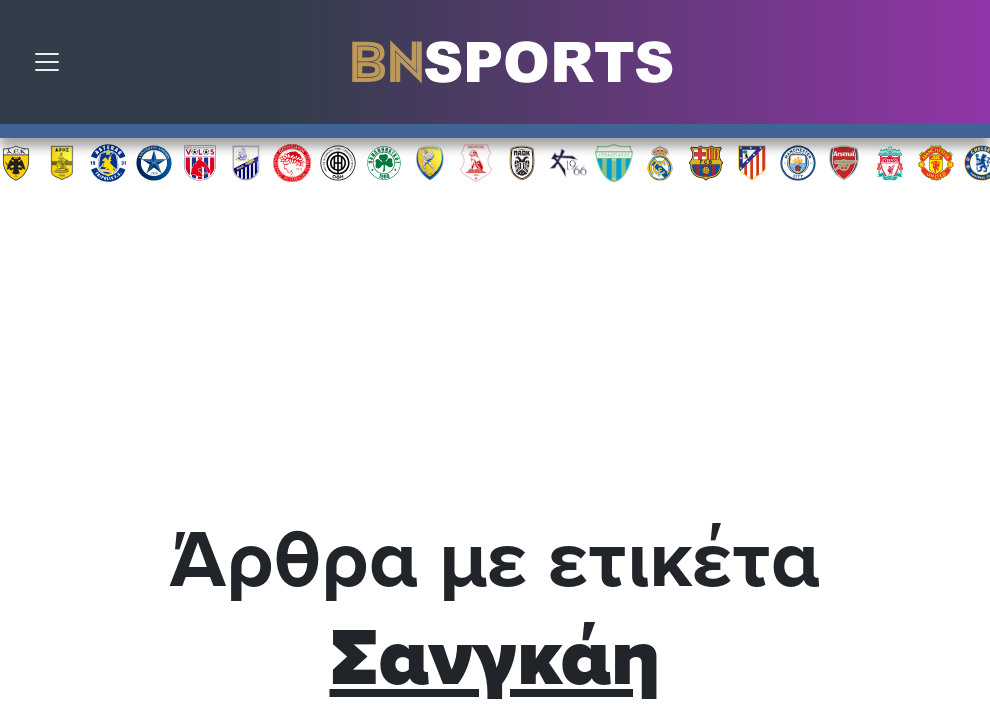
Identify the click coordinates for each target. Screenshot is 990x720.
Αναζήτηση (960, 67)
